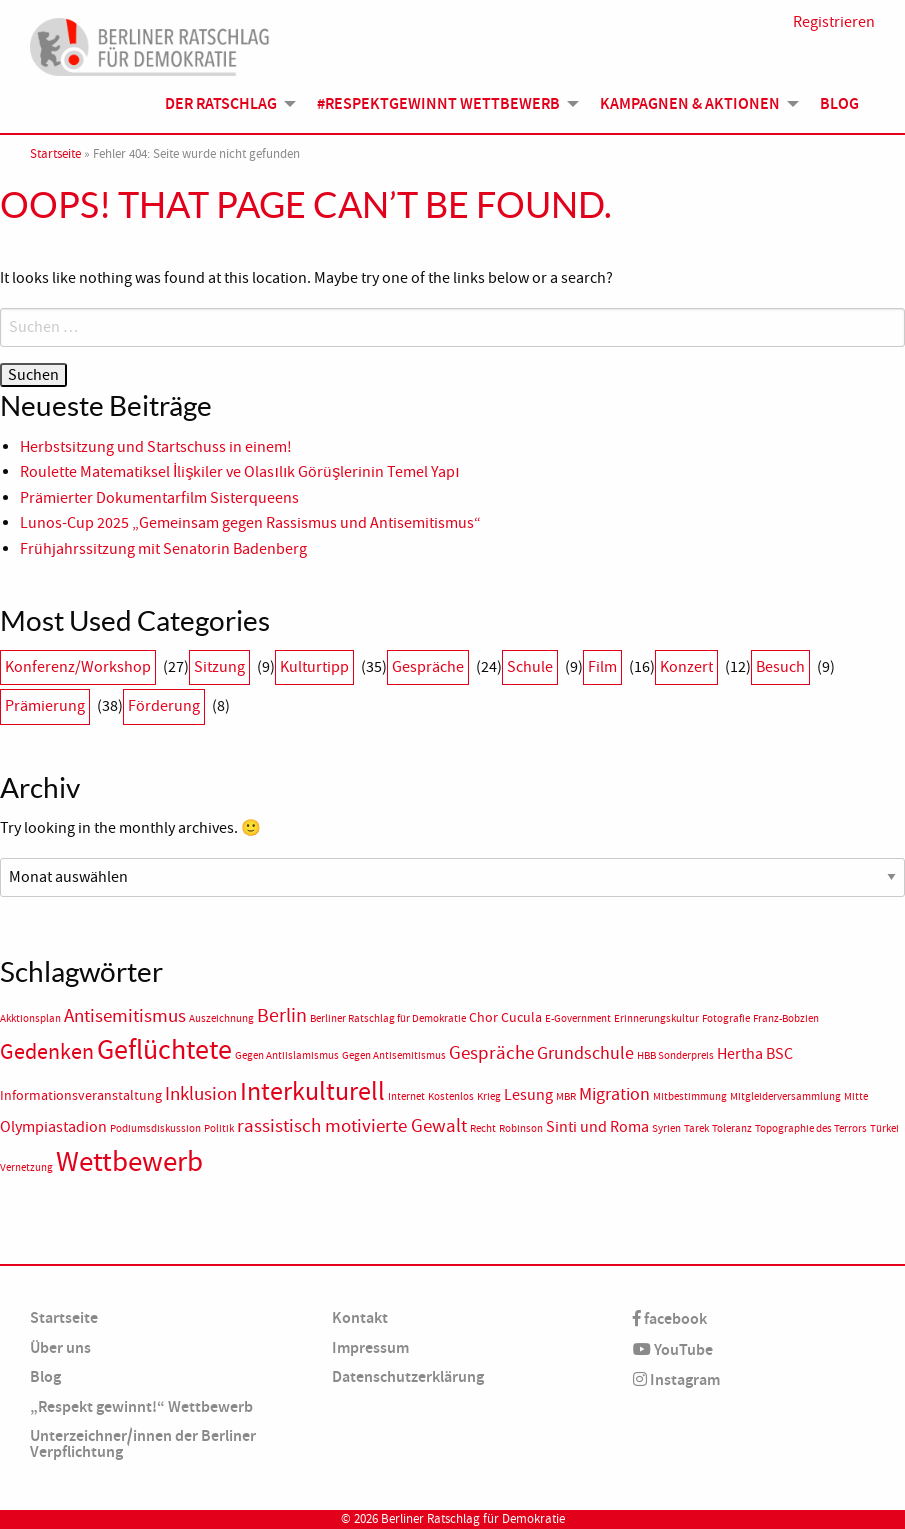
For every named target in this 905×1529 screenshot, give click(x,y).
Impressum (370, 1347)
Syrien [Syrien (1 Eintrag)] (666, 1128)
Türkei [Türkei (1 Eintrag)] (884, 1128)
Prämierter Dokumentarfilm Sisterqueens (159, 498)
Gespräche (428, 667)
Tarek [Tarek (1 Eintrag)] (696, 1128)
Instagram (676, 1379)
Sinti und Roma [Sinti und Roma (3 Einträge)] (597, 1127)
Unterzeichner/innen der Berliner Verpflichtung (143, 1443)
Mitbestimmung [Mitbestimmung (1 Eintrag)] (690, 1096)
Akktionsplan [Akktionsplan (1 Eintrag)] (30, 1018)
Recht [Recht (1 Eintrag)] (483, 1128)
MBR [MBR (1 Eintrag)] (566, 1096)
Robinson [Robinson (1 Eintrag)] (521, 1128)
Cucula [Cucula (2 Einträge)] (521, 1017)
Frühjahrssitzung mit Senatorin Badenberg (163, 549)
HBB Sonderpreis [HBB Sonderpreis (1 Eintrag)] (675, 1055)
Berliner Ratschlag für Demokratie (473, 1519)
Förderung (164, 706)
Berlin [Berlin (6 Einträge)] (282, 1015)
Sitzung (219, 667)
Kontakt (360, 1317)
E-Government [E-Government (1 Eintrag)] (578, 1018)
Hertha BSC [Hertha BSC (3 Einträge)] (755, 1054)
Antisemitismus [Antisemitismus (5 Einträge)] (125, 1016)
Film (602, 667)
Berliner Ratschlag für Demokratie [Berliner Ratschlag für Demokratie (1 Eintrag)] (388, 1018)
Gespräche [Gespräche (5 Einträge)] (491, 1053)
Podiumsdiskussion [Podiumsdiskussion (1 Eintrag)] (155, 1128)
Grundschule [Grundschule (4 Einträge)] (585, 1053)
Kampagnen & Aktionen (690, 103)
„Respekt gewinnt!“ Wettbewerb (141, 1406)
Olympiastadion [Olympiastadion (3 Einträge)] (53, 1127)
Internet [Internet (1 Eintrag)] (406, 1096)
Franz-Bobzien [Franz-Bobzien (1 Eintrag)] (786, 1018)
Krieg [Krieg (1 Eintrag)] (489, 1096)
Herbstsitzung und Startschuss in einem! (156, 447)
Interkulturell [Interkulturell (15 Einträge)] (312, 1091)
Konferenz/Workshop (78, 667)
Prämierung (45, 706)
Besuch (780, 667)
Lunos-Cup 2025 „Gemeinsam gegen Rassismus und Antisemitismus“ (250, 523)
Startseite (55, 154)
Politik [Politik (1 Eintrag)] (219, 1128)
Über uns (60, 1347)
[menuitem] (225, 103)
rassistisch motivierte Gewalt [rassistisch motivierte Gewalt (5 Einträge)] (352, 1126)
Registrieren (834, 22)
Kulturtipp (314, 667)
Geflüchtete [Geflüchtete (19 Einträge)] (164, 1050)
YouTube (673, 1349)
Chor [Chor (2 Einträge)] (483, 1017)
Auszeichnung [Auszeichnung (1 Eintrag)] (221, 1018)
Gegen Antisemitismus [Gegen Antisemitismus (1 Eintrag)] (394, 1055)
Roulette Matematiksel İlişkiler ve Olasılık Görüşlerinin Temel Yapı (240, 472)
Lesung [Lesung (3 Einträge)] (528, 1095)
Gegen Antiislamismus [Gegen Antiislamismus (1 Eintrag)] (287, 1055)
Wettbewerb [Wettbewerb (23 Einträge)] (129, 1161)
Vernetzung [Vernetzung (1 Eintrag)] (26, 1167)
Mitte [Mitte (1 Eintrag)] (856, 1096)
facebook (670, 1318)
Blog (839, 103)
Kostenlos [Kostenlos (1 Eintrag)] (451, 1096)
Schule (530, 667)
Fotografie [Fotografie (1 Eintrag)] (726, 1018)
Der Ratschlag (221, 103)
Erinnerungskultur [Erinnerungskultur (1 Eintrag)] (656, 1018)
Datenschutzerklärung (408, 1376)
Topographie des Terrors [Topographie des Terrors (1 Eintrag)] (811, 1128)
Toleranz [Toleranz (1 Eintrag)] (732, 1128)
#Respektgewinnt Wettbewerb (438, 103)
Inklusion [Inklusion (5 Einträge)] (201, 1094)
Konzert (686, 667)
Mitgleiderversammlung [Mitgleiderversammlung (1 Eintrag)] (785, 1096)
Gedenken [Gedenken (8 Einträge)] (47, 1052)
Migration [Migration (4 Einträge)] (614, 1094)
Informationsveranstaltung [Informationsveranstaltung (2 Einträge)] (81, 1095)
